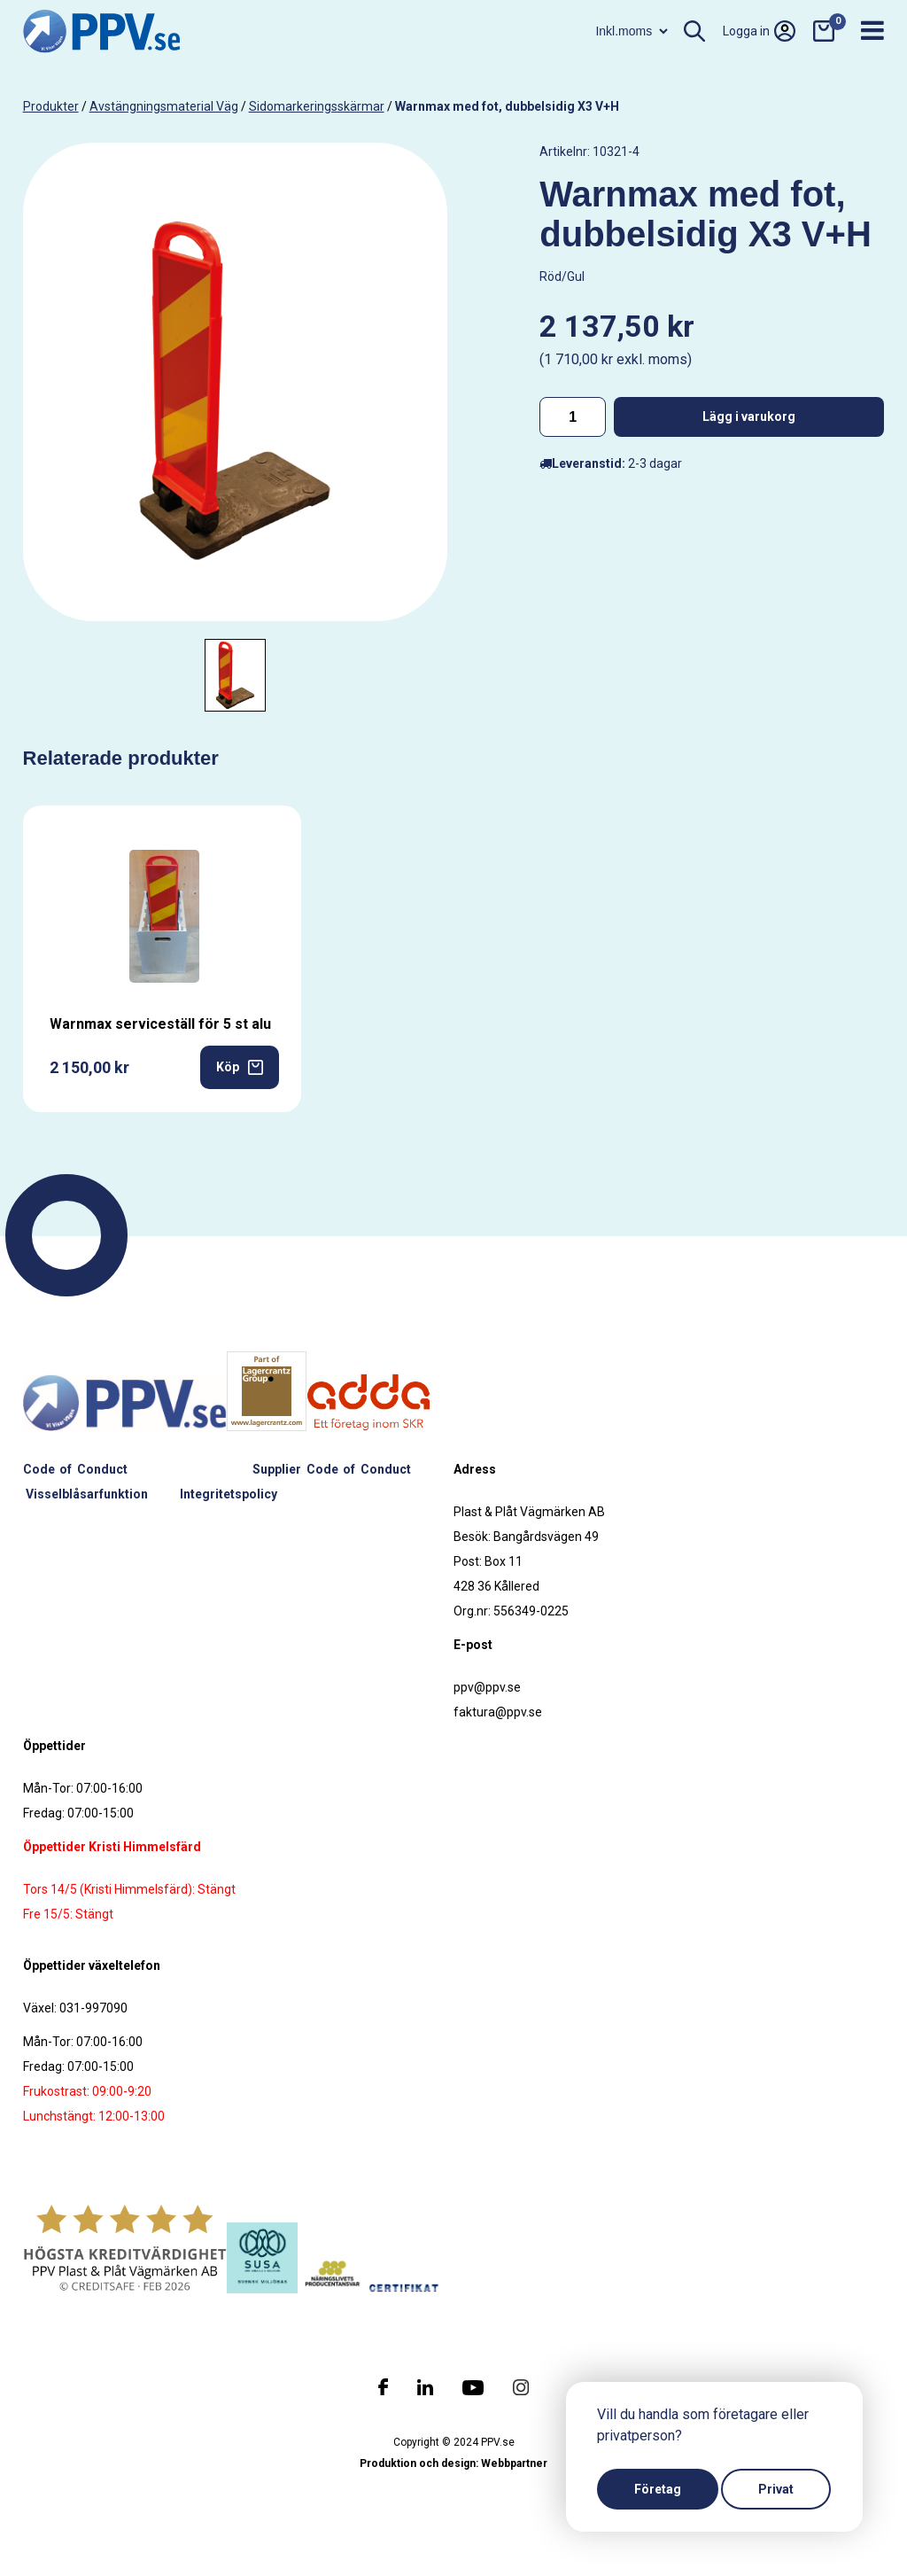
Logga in (759, 31)
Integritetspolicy (228, 1494)
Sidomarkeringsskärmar (316, 106)
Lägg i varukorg (748, 416)
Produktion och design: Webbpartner (453, 2463)
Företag (657, 2489)
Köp (239, 1067)
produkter (51, 106)
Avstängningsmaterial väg (163, 106)
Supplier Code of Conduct (331, 1469)
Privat (776, 2489)
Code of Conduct (75, 1469)
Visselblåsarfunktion (87, 1494)
